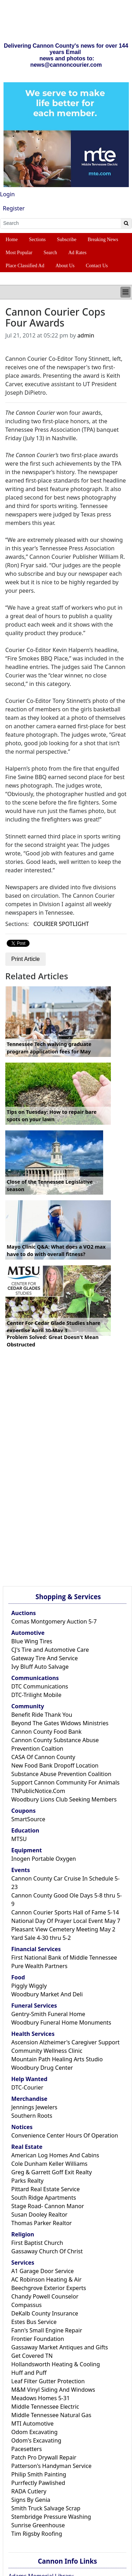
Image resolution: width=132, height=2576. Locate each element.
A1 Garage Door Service (42, 2271)
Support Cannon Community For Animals (65, 1782)
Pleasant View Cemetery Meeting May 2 (63, 1929)
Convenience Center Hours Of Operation (64, 2135)
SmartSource (28, 1819)
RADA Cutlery (28, 2491)
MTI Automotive (32, 2423)
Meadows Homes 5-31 (40, 2398)
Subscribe (66, 239)
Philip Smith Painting (38, 2474)
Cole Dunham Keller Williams (49, 2164)
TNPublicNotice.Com (38, 1791)
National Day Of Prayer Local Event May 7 (65, 1921)
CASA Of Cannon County (43, 1757)
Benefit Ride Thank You (41, 1715)
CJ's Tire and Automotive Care (50, 1650)
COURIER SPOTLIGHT (61, 924)
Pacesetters (26, 2449)
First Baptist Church (37, 2243)
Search (50, 252)
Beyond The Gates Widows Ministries (59, 1723)
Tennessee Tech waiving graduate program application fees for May (49, 1048)
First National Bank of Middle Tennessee (64, 1957)
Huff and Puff (28, 2373)
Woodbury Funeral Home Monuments (61, 2022)
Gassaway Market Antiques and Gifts (59, 2347)
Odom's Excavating (36, 2440)
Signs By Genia (30, 2500)
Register (14, 208)
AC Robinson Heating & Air (46, 2279)
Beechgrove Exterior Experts (48, 2288)
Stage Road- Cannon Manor (47, 2206)
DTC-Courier (27, 2087)
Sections (37, 239)
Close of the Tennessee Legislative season (50, 1185)
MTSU (19, 1839)
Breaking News (103, 239)
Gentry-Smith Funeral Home (48, 2014)
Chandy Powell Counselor (44, 2296)
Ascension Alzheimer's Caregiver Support (65, 2042)
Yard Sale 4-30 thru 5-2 (41, 1938)
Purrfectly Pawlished (38, 2483)
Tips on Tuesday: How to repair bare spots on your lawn (51, 1115)
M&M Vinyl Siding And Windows (53, 2389)
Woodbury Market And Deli (47, 1994)
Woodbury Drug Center (42, 2068)
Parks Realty (27, 2180)
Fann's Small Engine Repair (46, 2330)
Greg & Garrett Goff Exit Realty (51, 2172)
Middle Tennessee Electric (45, 2406)
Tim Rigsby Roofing (36, 2534)
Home (12, 239)
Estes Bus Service (34, 2322)
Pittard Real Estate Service (45, 2189)
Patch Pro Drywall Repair (43, 2457)
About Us (65, 265)
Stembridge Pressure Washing (51, 2517)
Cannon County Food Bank (46, 1731)
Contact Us (97, 265)
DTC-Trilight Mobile (36, 1695)
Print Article (25, 959)
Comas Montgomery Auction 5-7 (54, 1621)
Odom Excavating (34, 2432)
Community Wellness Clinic (46, 2051)
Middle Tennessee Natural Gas (51, 2415)
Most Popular (19, 252)
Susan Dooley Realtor (39, 2214)
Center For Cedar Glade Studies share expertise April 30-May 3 (53, 1327)
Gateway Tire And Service (44, 1658)
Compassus (26, 2305)
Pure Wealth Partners (39, 1966)
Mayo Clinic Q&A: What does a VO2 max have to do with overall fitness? (56, 1250)
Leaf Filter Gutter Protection (48, 2381)
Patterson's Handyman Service (51, 2466)
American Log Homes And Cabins (55, 2155)
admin (85, 335)
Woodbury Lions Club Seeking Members (64, 1799)
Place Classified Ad (25, 265)
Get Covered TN (32, 2356)
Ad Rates (77, 252)
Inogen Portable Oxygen (43, 1859)
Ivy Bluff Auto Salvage (40, 1666)
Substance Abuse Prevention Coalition (61, 1774)
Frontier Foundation (37, 2339)
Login (7, 194)
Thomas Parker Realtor (41, 2223)
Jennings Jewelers (34, 2107)
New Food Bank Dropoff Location (55, 1765)
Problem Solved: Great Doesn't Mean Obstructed (53, 1341)
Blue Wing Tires (31, 1641)
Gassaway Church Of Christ (47, 2251)
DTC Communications (39, 1686)
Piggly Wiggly (29, 1986)
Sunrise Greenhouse (38, 2525)
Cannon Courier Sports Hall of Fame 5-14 (65, 1912)
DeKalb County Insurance (44, 2313)
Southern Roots (31, 2116)
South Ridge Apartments (43, 2197)
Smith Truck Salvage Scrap (45, 2508)
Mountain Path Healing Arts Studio (57, 2059)
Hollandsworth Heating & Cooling (55, 2364)
